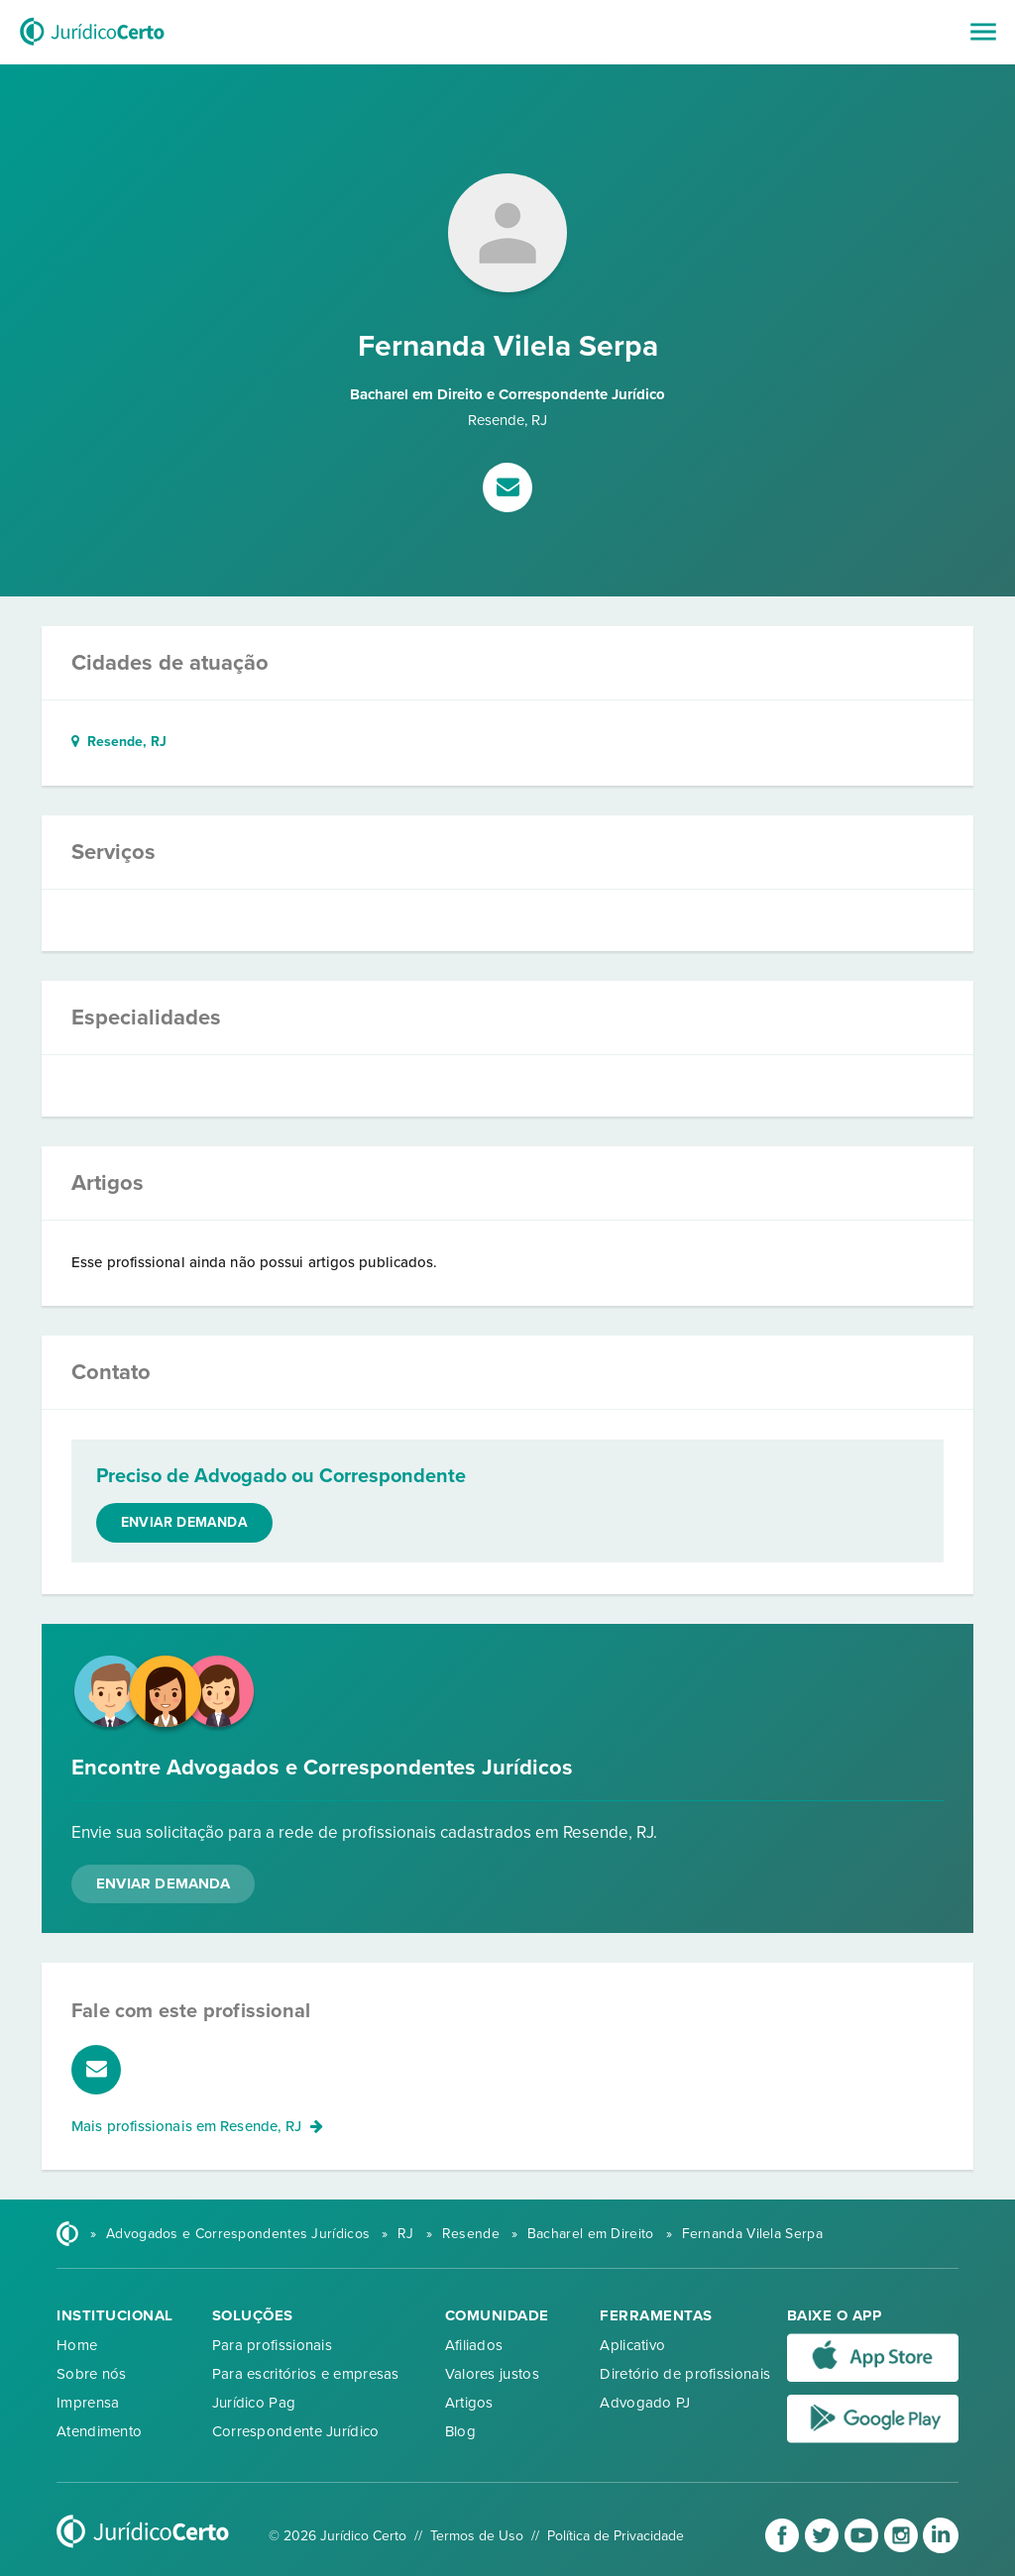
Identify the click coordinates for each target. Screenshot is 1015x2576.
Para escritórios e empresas (305, 2374)
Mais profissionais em (197, 2126)
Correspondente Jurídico (296, 2431)
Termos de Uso (476, 2535)
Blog (460, 2431)
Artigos (469, 2403)
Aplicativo (632, 2345)
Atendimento (99, 2431)
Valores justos (492, 2374)
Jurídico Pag (254, 2403)
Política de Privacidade (615, 2535)
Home (76, 2345)
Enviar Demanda (163, 1883)
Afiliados (474, 2345)
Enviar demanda (184, 1522)
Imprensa (87, 2403)
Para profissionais (272, 2345)
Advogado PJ (645, 2403)
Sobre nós (91, 2374)
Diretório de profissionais (685, 2374)
